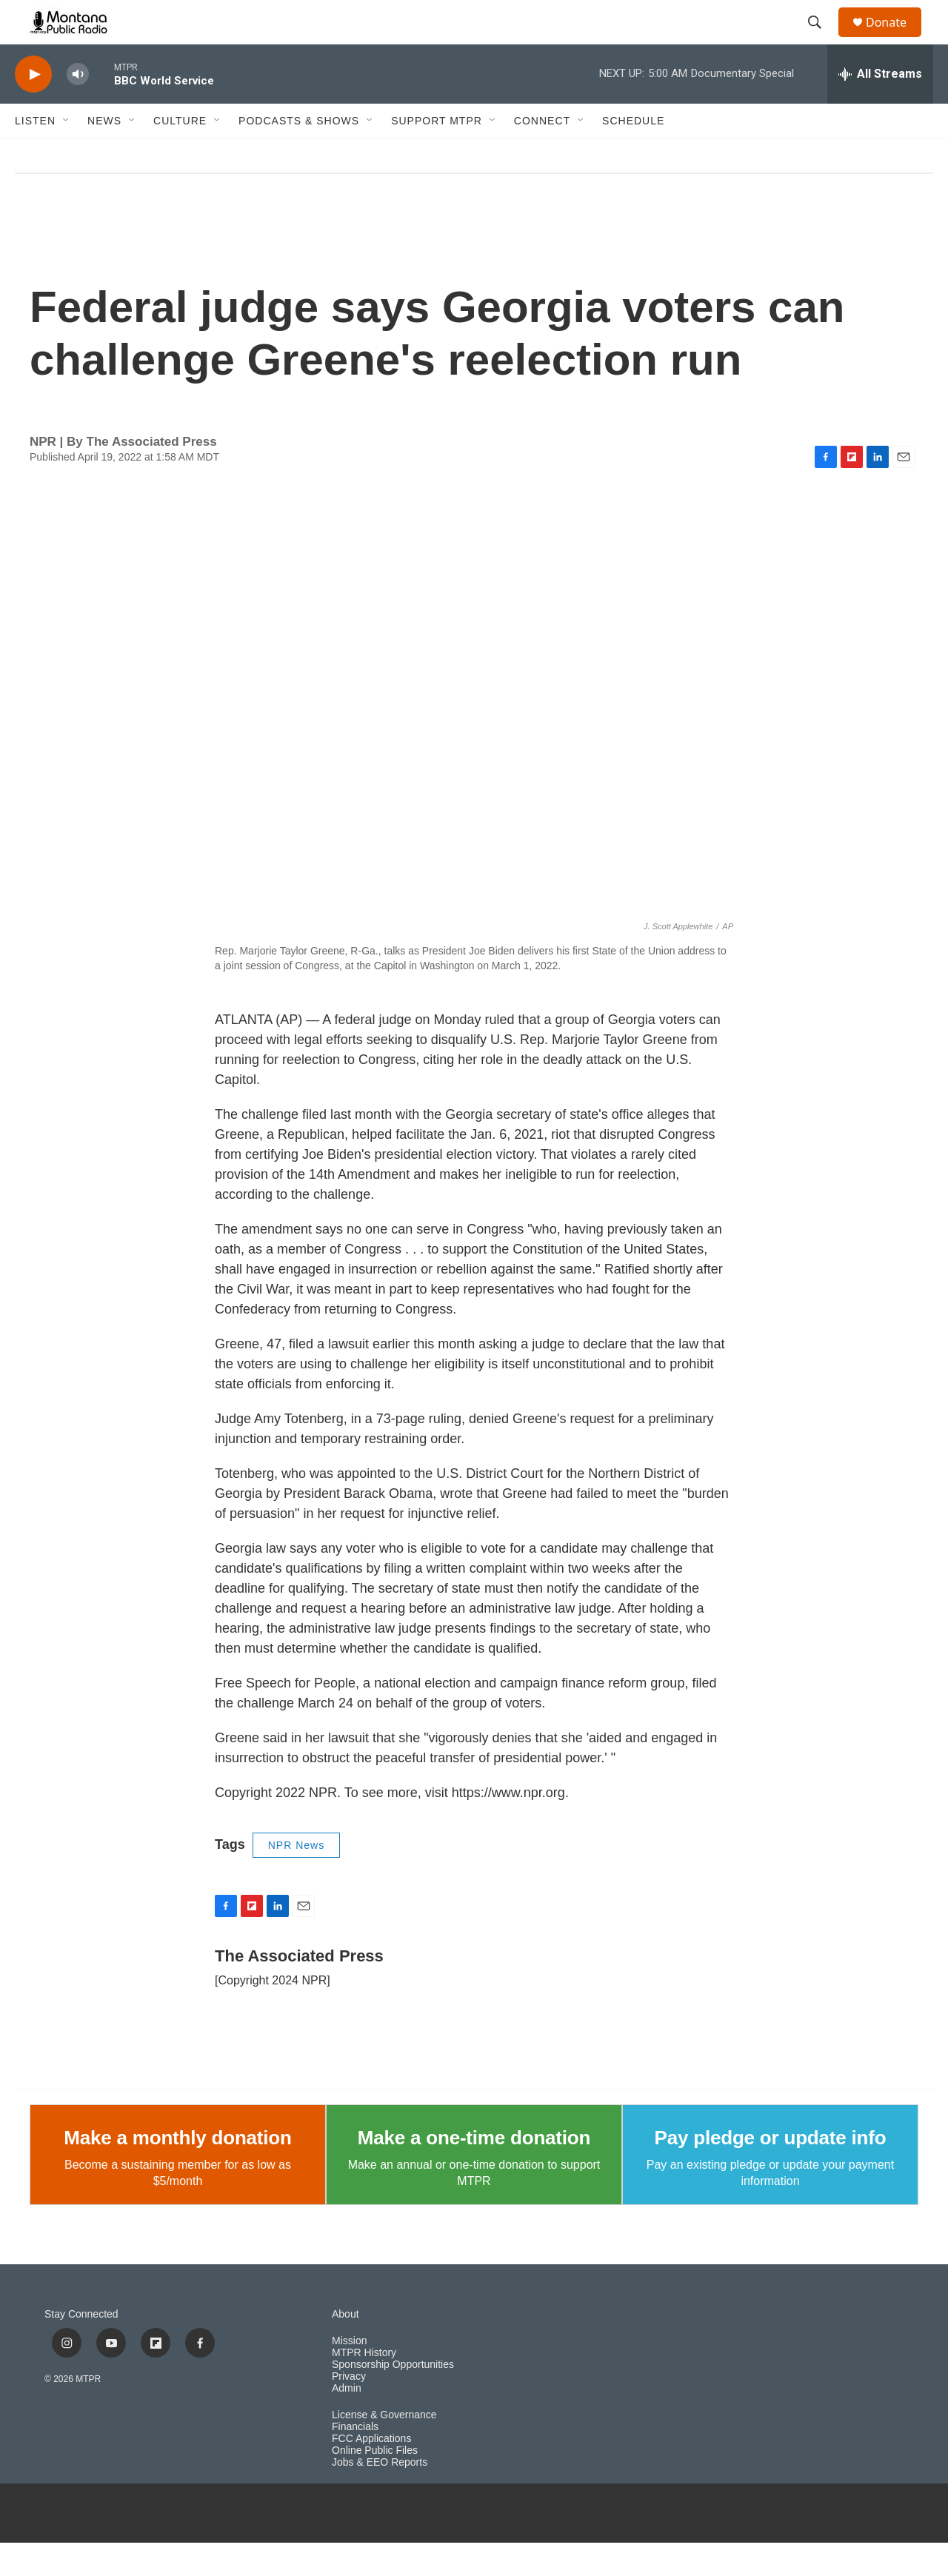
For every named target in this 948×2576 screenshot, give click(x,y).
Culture (180, 154)
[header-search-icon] (821, 39)
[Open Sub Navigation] (67, 154)
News (104, 154)
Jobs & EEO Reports (379, 2495)
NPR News (296, 1878)
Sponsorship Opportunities (393, 2397)
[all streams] (880, 107)
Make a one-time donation (474, 2171)
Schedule (633, 154)
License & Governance (384, 2448)
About (345, 2347)
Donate (895, 39)
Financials (355, 2460)
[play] (33, 107)
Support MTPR (436, 154)
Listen (35, 154)
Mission (349, 2374)
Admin (346, 2421)
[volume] (77, 107)
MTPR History (364, 2386)
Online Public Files (375, 2483)
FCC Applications (371, 2472)
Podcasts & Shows (298, 154)
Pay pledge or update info (771, 2171)
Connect (542, 154)
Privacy (349, 2409)
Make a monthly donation (177, 2171)
